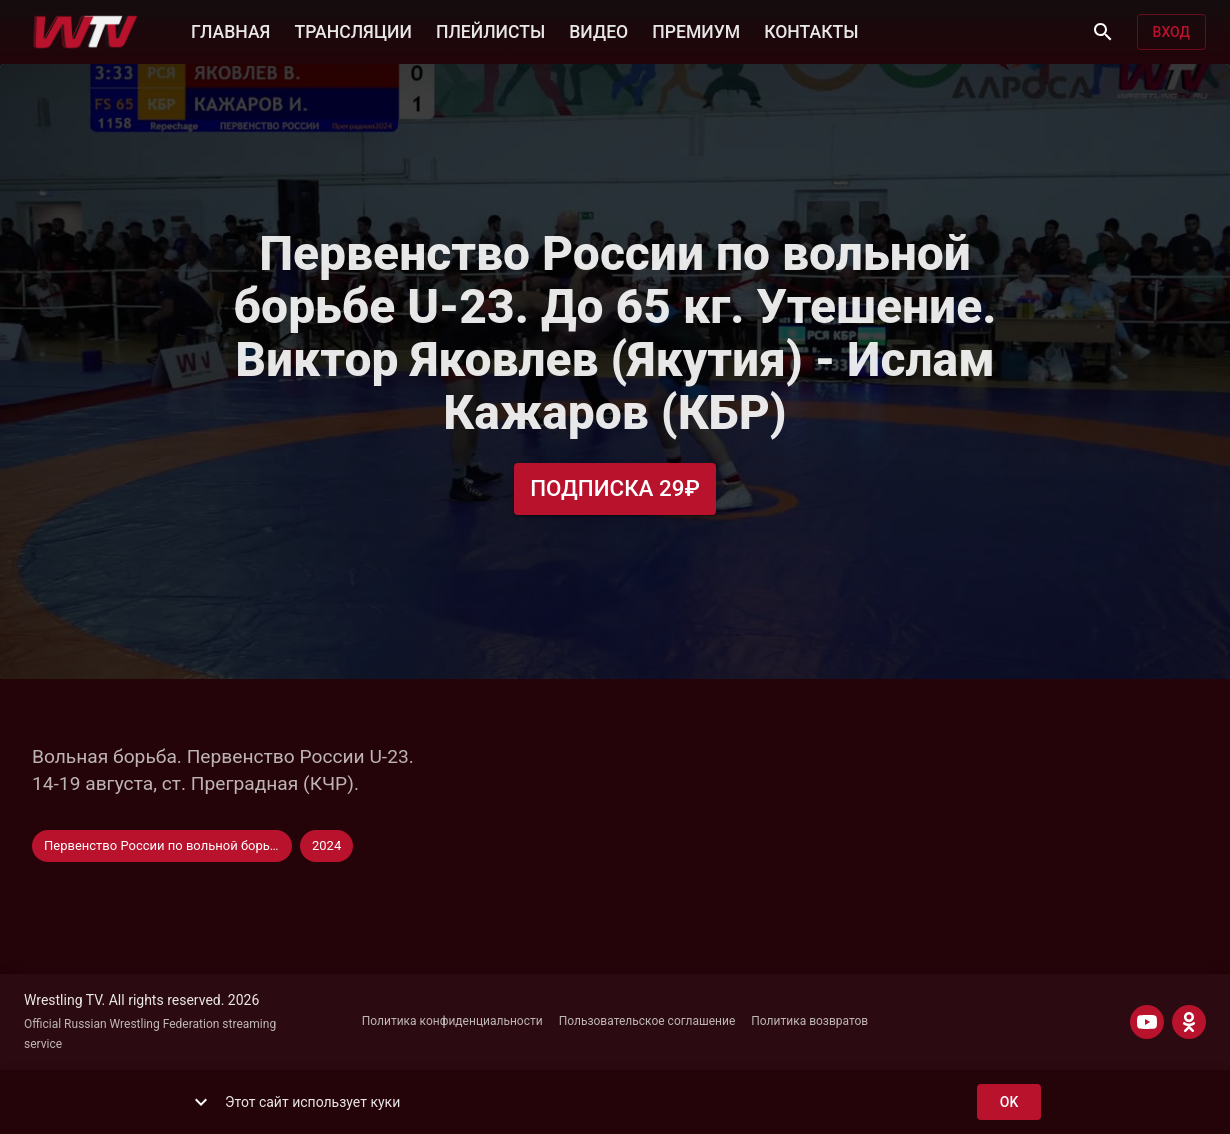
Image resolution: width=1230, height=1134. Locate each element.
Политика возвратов (809, 1021)
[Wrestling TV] (85, 32)
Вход (1171, 32)
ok (1009, 1102)
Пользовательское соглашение (647, 1021)
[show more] (201, 1102)
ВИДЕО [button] (598, 30)
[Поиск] (1103, 32)
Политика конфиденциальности (452, 1021)
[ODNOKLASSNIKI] (1189, 1022)
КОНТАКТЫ (811, 30)
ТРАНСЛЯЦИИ (352, 30)
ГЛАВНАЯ (230, 30)
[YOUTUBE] (1147, 1022)
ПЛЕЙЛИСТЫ (490, 30)
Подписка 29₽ (615, 488)
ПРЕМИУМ (696, 30)
